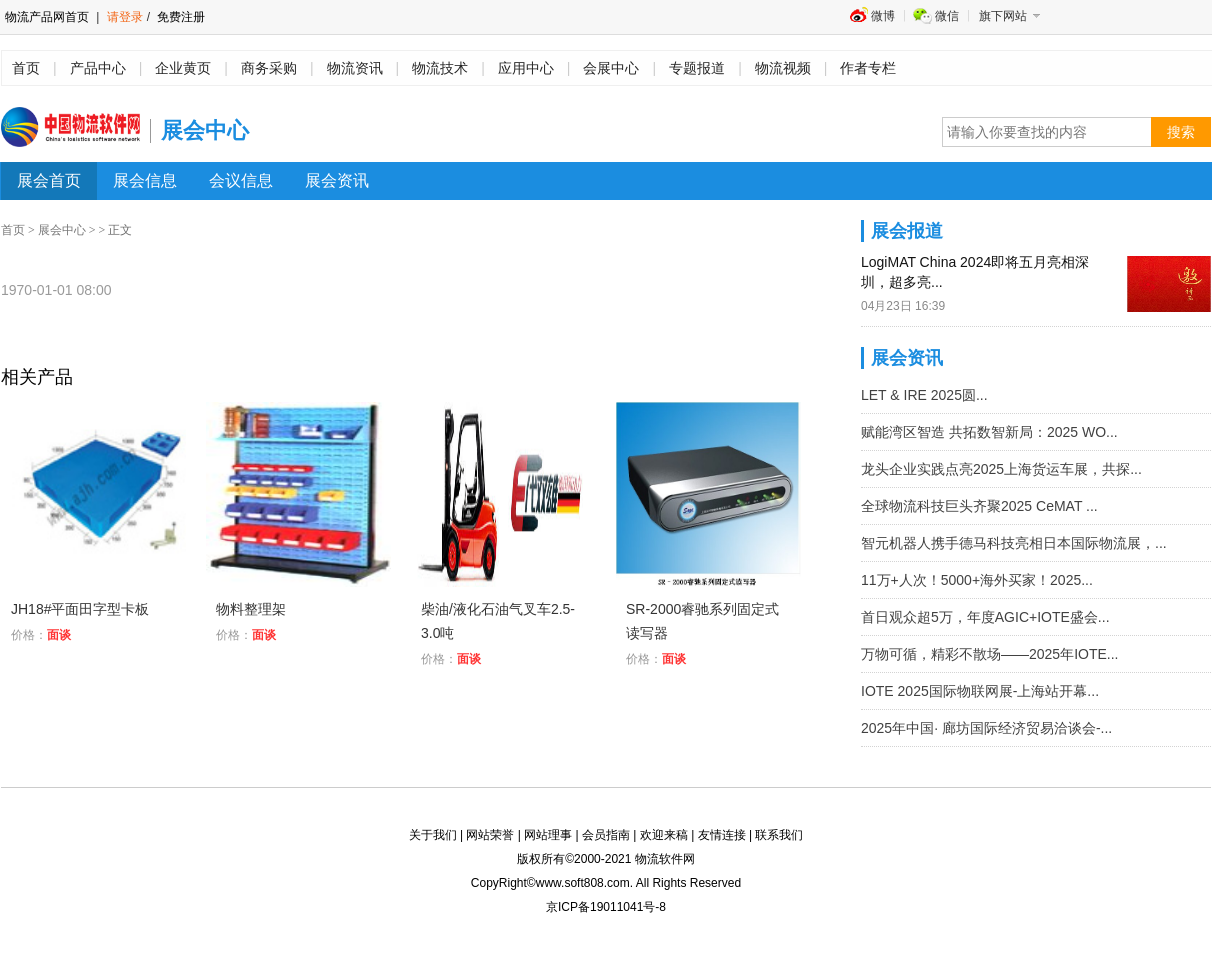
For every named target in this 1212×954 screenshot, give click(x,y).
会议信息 (241, 180)
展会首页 (49, 180)
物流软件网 (665, 859)
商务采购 (269, 68)
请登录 (125, 17)
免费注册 (179, 17)
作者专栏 (868, 68)
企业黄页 (183, 68)
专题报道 (697, 68)
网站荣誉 (490, 835)
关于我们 (433, 835)
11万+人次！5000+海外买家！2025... (977, 580)
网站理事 (548, 835)
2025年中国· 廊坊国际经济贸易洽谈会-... (986, 728)
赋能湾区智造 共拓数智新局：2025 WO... (989, 432)
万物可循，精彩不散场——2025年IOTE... (989, 654)
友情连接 (722, 835)
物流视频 (783, 68)
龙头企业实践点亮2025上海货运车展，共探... (1001, 469)
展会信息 (145, 180)
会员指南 (606, 835)
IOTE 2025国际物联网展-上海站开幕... (980, 691)
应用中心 (526, 68)
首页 (26, 68)
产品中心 (98, 68)
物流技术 (440, 68)
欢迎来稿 (664, 835)
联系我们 (779, 835)
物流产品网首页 (47, 17)
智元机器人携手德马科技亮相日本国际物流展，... (1014, 543)
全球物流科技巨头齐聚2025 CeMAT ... (979, 506)
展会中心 (62, 230)
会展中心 (611, 68)
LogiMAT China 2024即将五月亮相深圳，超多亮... (975, 272)
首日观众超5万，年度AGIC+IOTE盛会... (985, 617)
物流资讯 (355, 68)
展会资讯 (337, 180)
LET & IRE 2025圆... (924, 395)
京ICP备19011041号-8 (606, 907)
